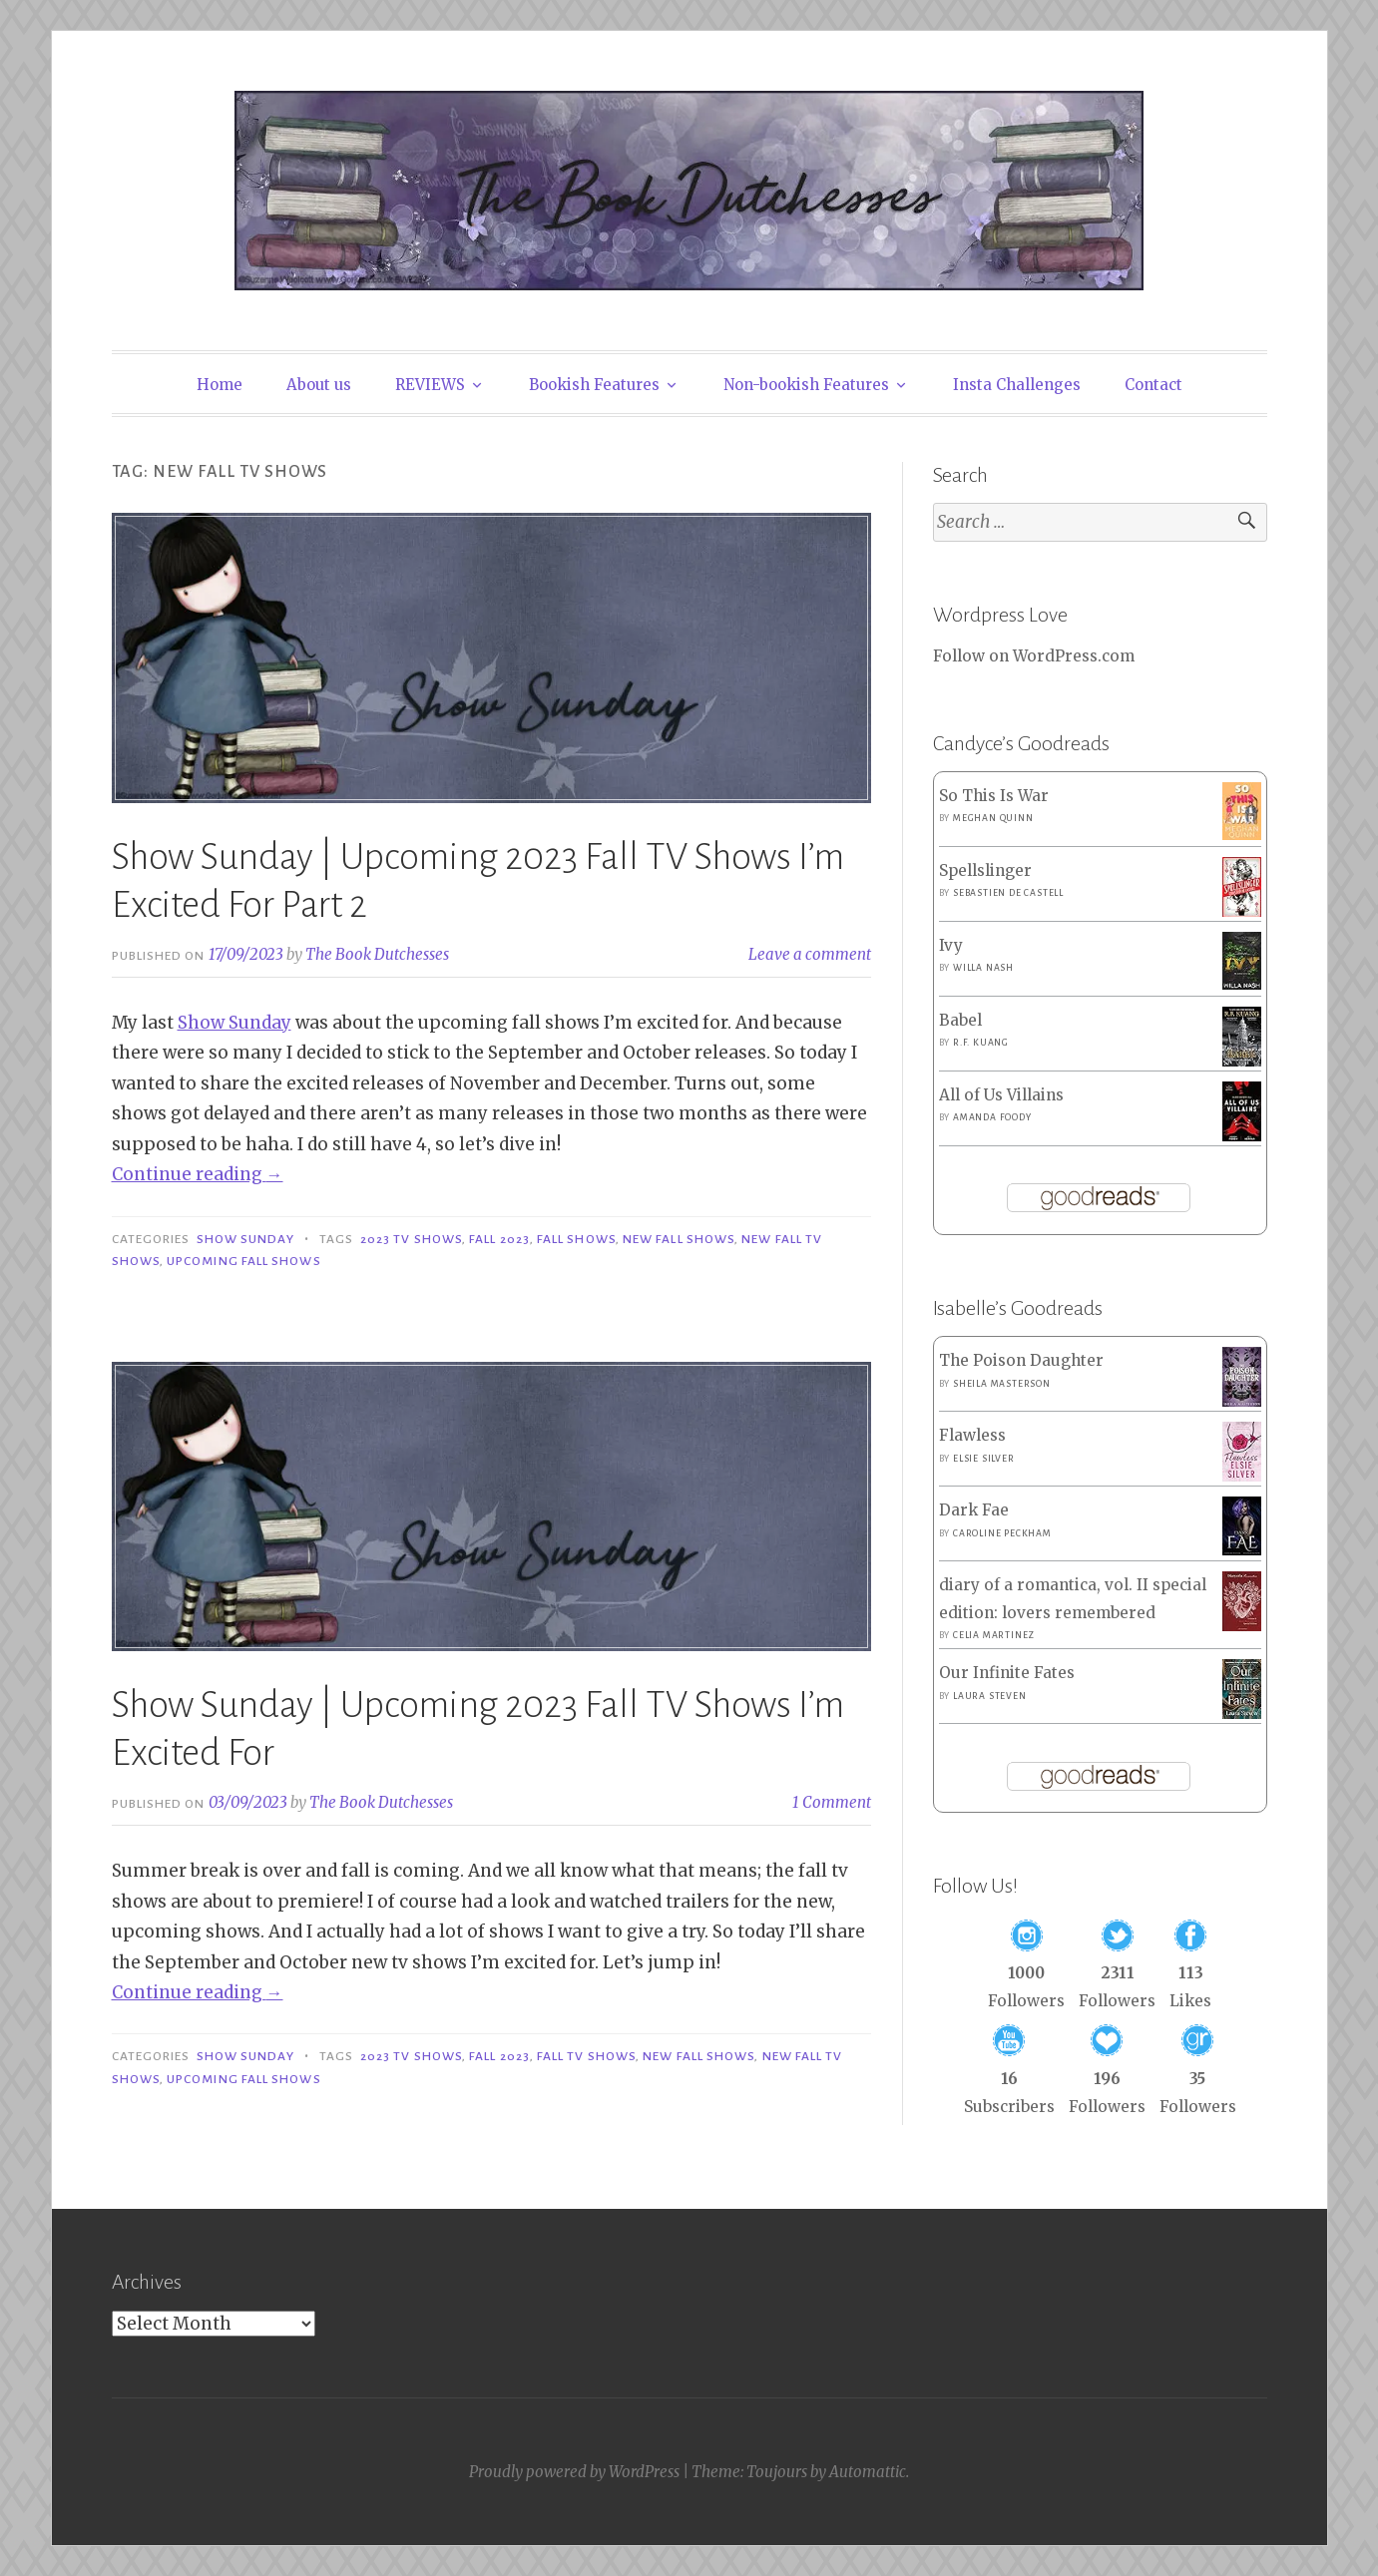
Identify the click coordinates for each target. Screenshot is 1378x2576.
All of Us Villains (1001, 1094)
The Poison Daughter (1021, 1360)
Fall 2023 (499, 1239)
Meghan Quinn (993, 818)
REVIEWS (430, 384)
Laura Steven (990, 1696)
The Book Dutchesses (377, 954)
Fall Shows (576, 1239)
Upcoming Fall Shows (244, 1261)
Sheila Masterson (1002, 1384)
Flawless (972, 1435)
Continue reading (197, 1174)
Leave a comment (809, 954)
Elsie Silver (984, 1459)
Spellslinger (985, 870)
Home (219, 384)
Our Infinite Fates (1007, 1672)
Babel (960, 1020)
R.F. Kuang (981, 1043)
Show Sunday (234, 1023)
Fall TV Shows (586, 2056)
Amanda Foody (992, 1117)
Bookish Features (594, 384)
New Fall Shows (678, 1239)
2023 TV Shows (411, 1239)
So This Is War (994, 795)
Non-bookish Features (806, 384)
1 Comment (831, 1802)
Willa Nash (983, 968)
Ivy (951, 945)
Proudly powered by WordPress (574, 2471)
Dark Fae (974, 1510)
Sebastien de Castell (1008, 893)
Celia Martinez (994, 1635)
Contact (1153, 384)
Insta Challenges (1017, 384)
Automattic (867, 2471)
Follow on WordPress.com (1034, 655)
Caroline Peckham (1002, 1533)
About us (318, 384)
